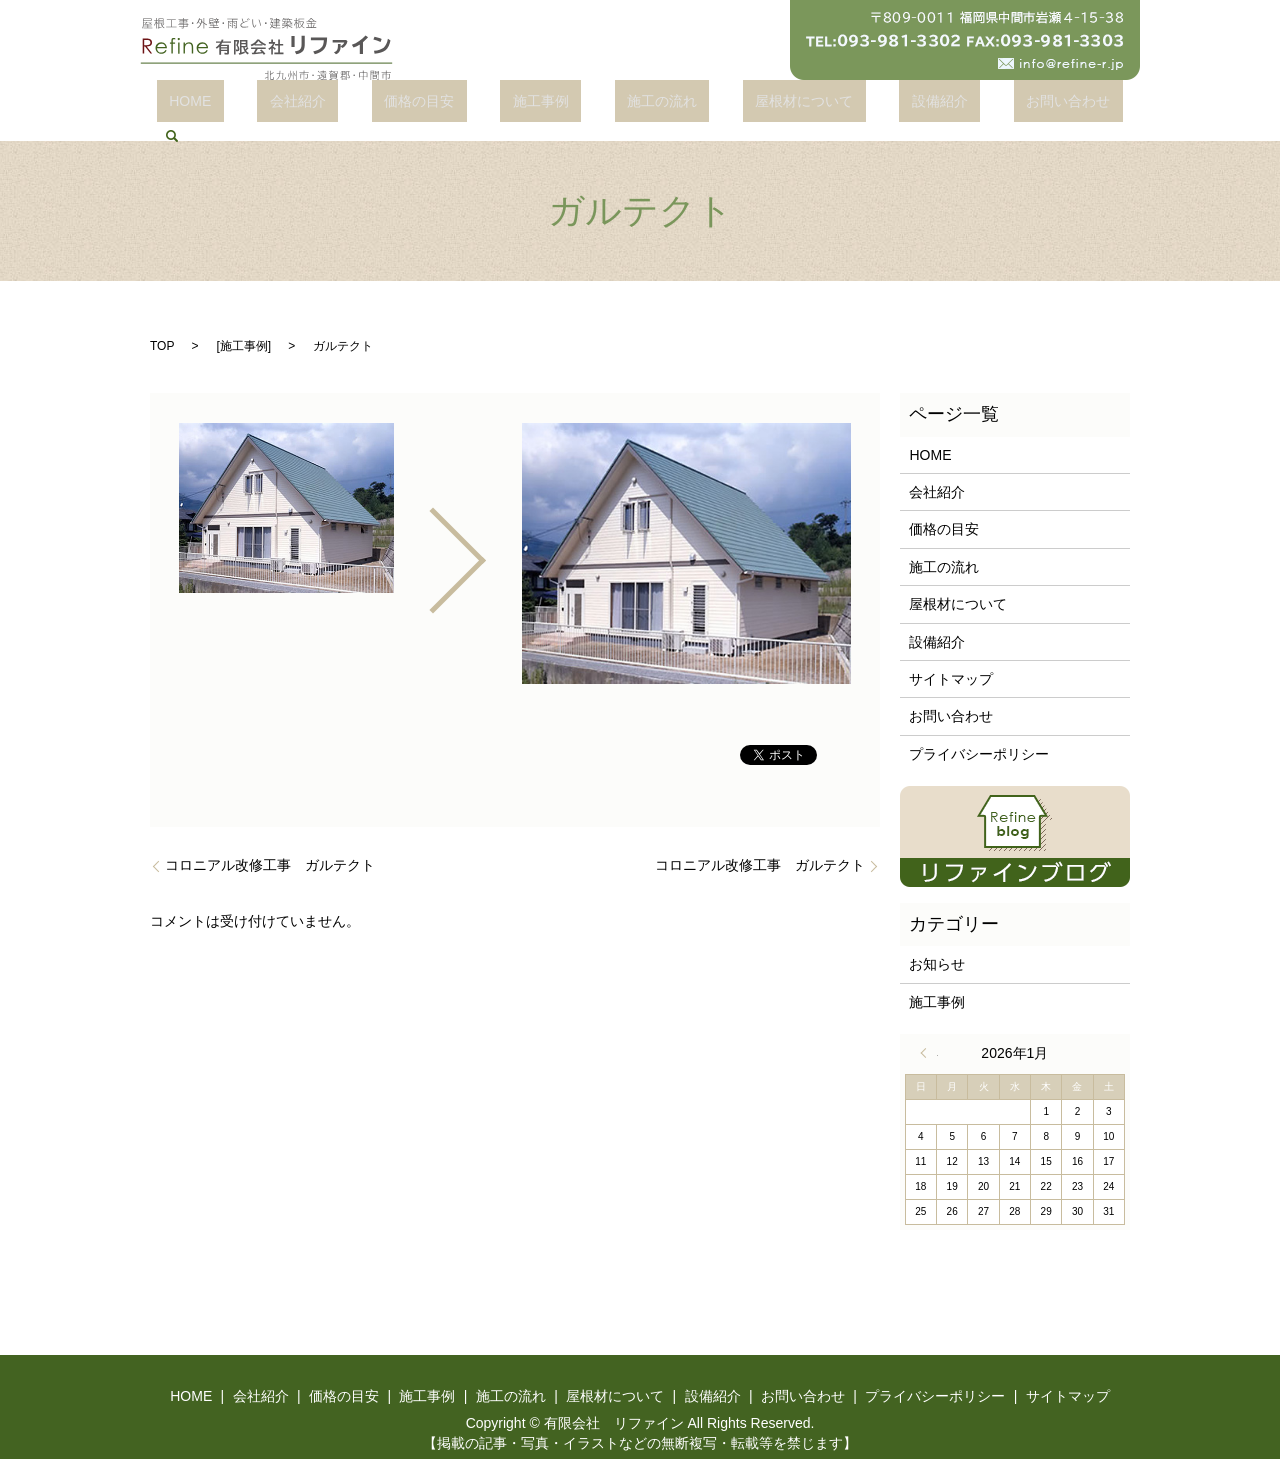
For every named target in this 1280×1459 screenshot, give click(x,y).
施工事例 (521, 105)
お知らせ (937, 943)
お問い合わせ (950, 105)
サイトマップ (951, 658)
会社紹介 (328, 105)
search (1040, 105)
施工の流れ (618, 105)
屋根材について (736, 105)
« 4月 (929, 1032)
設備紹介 (846, 105)
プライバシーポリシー (979, 732)
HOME (246, 105)
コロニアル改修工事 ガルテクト (270, 843)
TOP (162, 324)
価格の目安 (425, 105)
